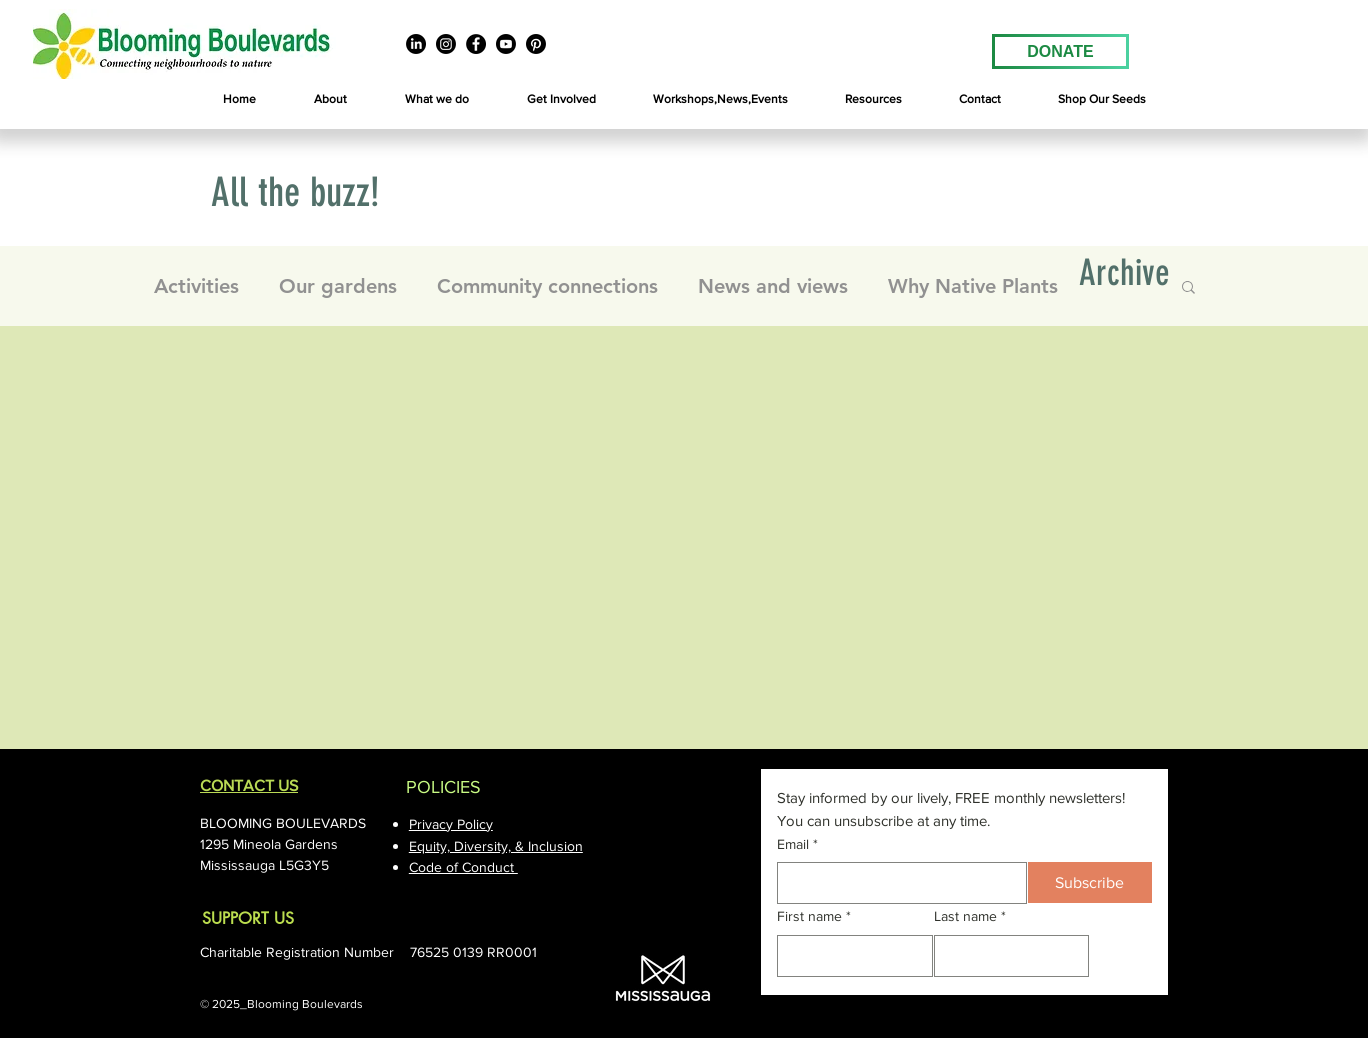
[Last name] (1006, 956)
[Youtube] (506, 44)
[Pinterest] (536, 44)
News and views (773, 286)
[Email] (896, 883)
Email (797, 845)
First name (814, 917)
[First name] (849, 956)
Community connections (547, 286)
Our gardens (338, 286)
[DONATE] (1060, 51)
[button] (330, 99)
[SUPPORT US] (282, 920)
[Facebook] (476, 44)
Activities (196, 286)
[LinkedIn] (416, 44)
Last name (970, 917)
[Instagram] (446, 44)
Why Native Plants (973, 286)
